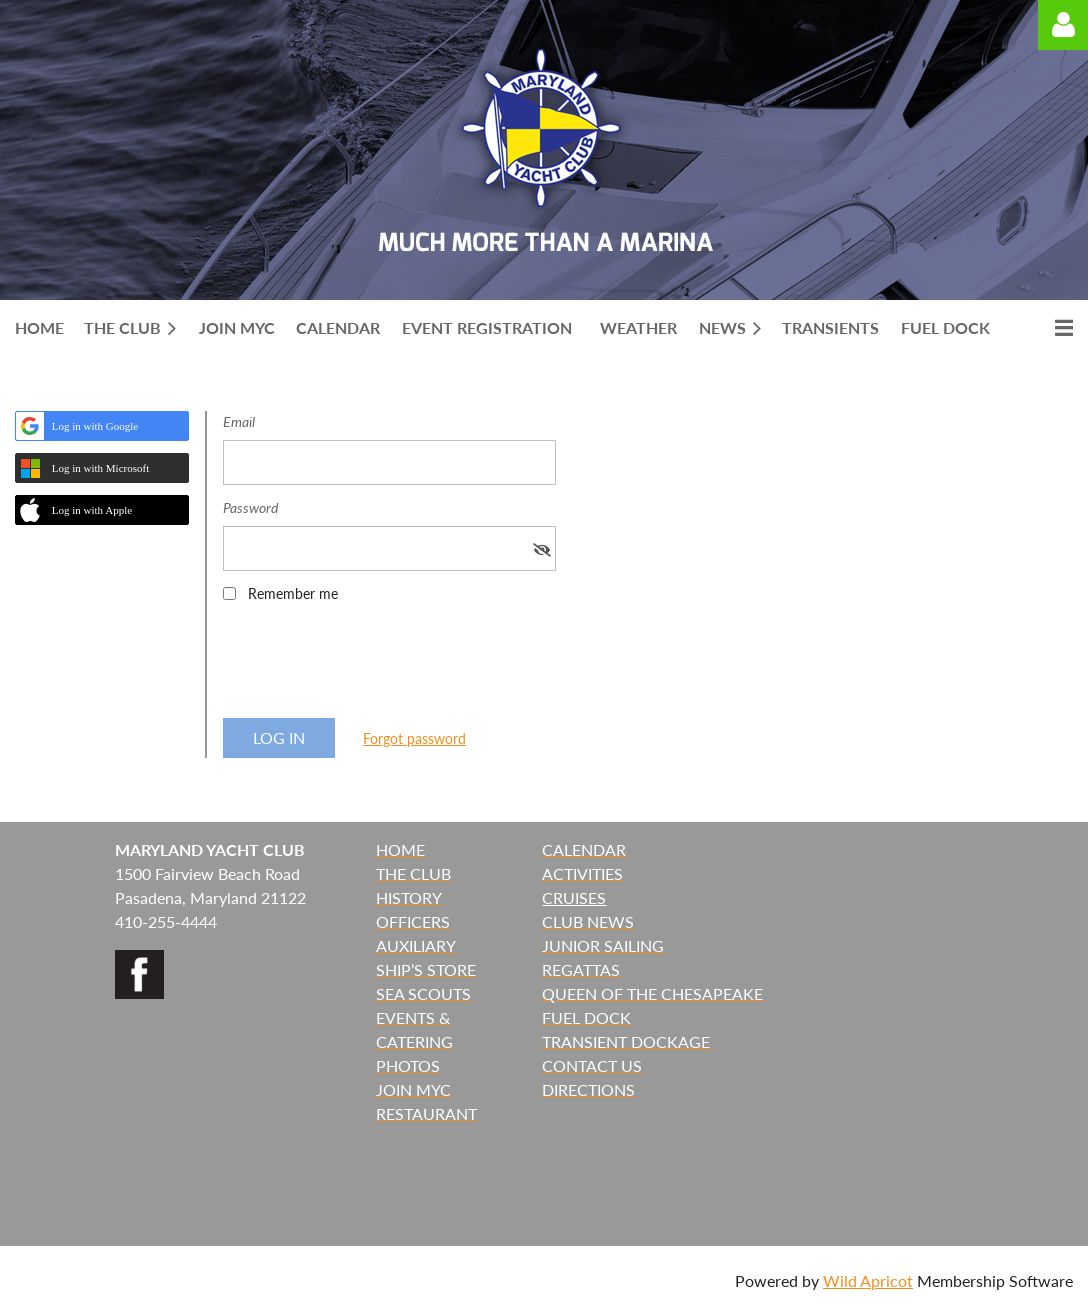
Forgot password (414, 738)
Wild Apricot (868, 1280)
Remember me (293, 593)
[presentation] (375, 667)
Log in (1063, 25)
